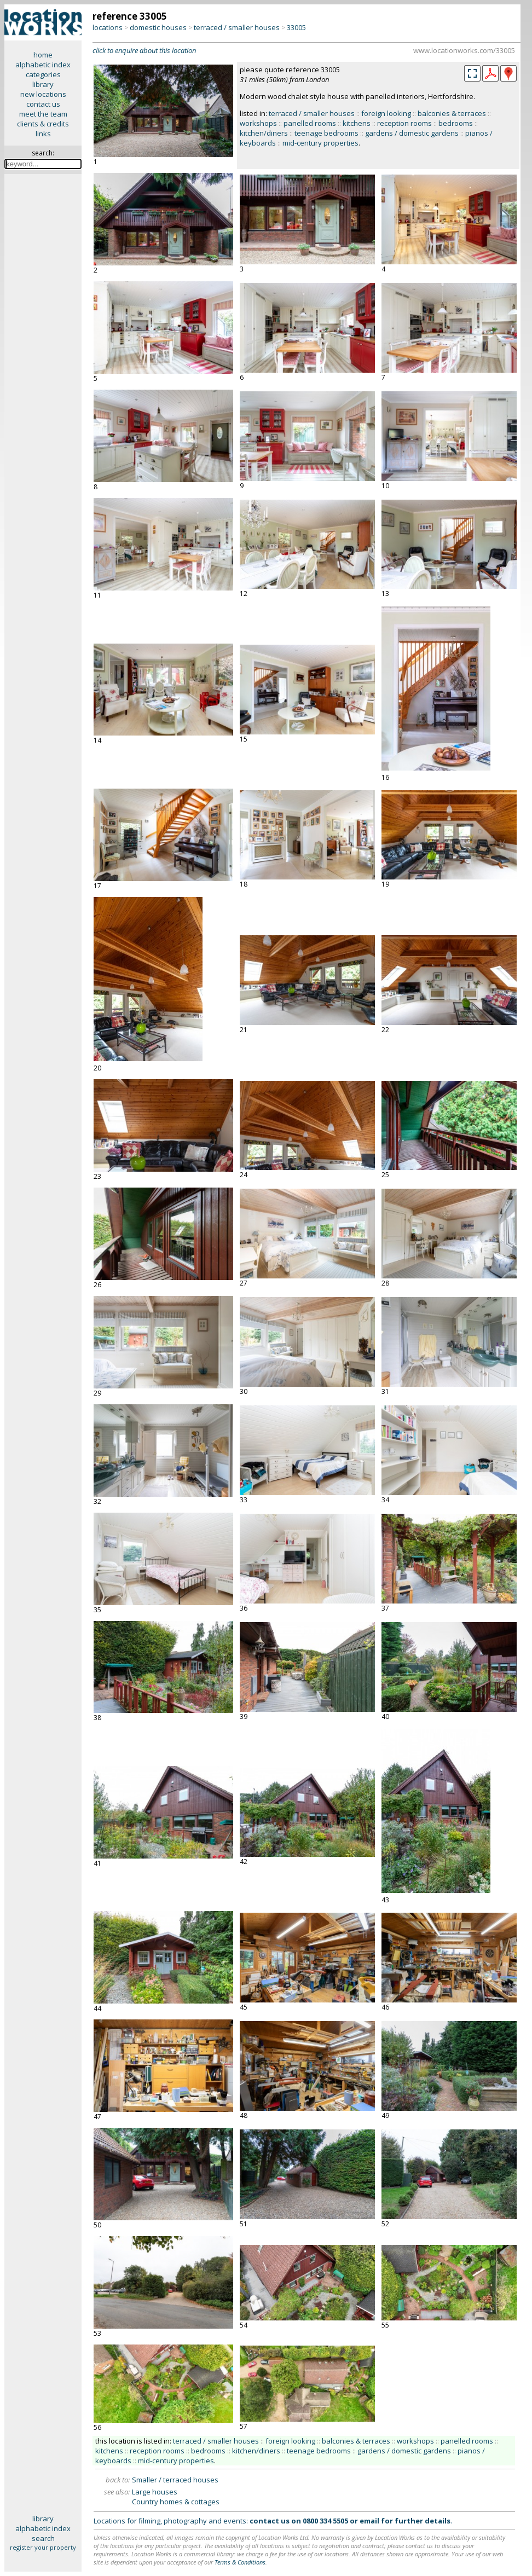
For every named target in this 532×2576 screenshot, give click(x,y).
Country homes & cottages (175, 2501)
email (369, 2521)
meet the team (43, 114)
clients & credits (43, 124)
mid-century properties (320, 143)
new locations (43, 94)
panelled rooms (310, 123)
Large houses (154, 2492)
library (43, 84)
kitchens (357, 123)
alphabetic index (43, 65)
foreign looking (386, 113)
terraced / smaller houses (237, 27)
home (43, 55)
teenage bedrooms (326, 133)
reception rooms (404, 123)
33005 (296, 27)
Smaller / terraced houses (175, 2480)
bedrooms (455, 123)
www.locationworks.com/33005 (464, 50)
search (43, 2538)
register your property (43, 2547)
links (43, 133)
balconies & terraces (452, 113)
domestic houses (158, 27)
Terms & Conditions (240, 2562)
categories (43, 74)
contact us (43, 104)
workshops (258, 123)
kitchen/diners (264, 133)
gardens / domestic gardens (412, 133)
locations (107, 27)
